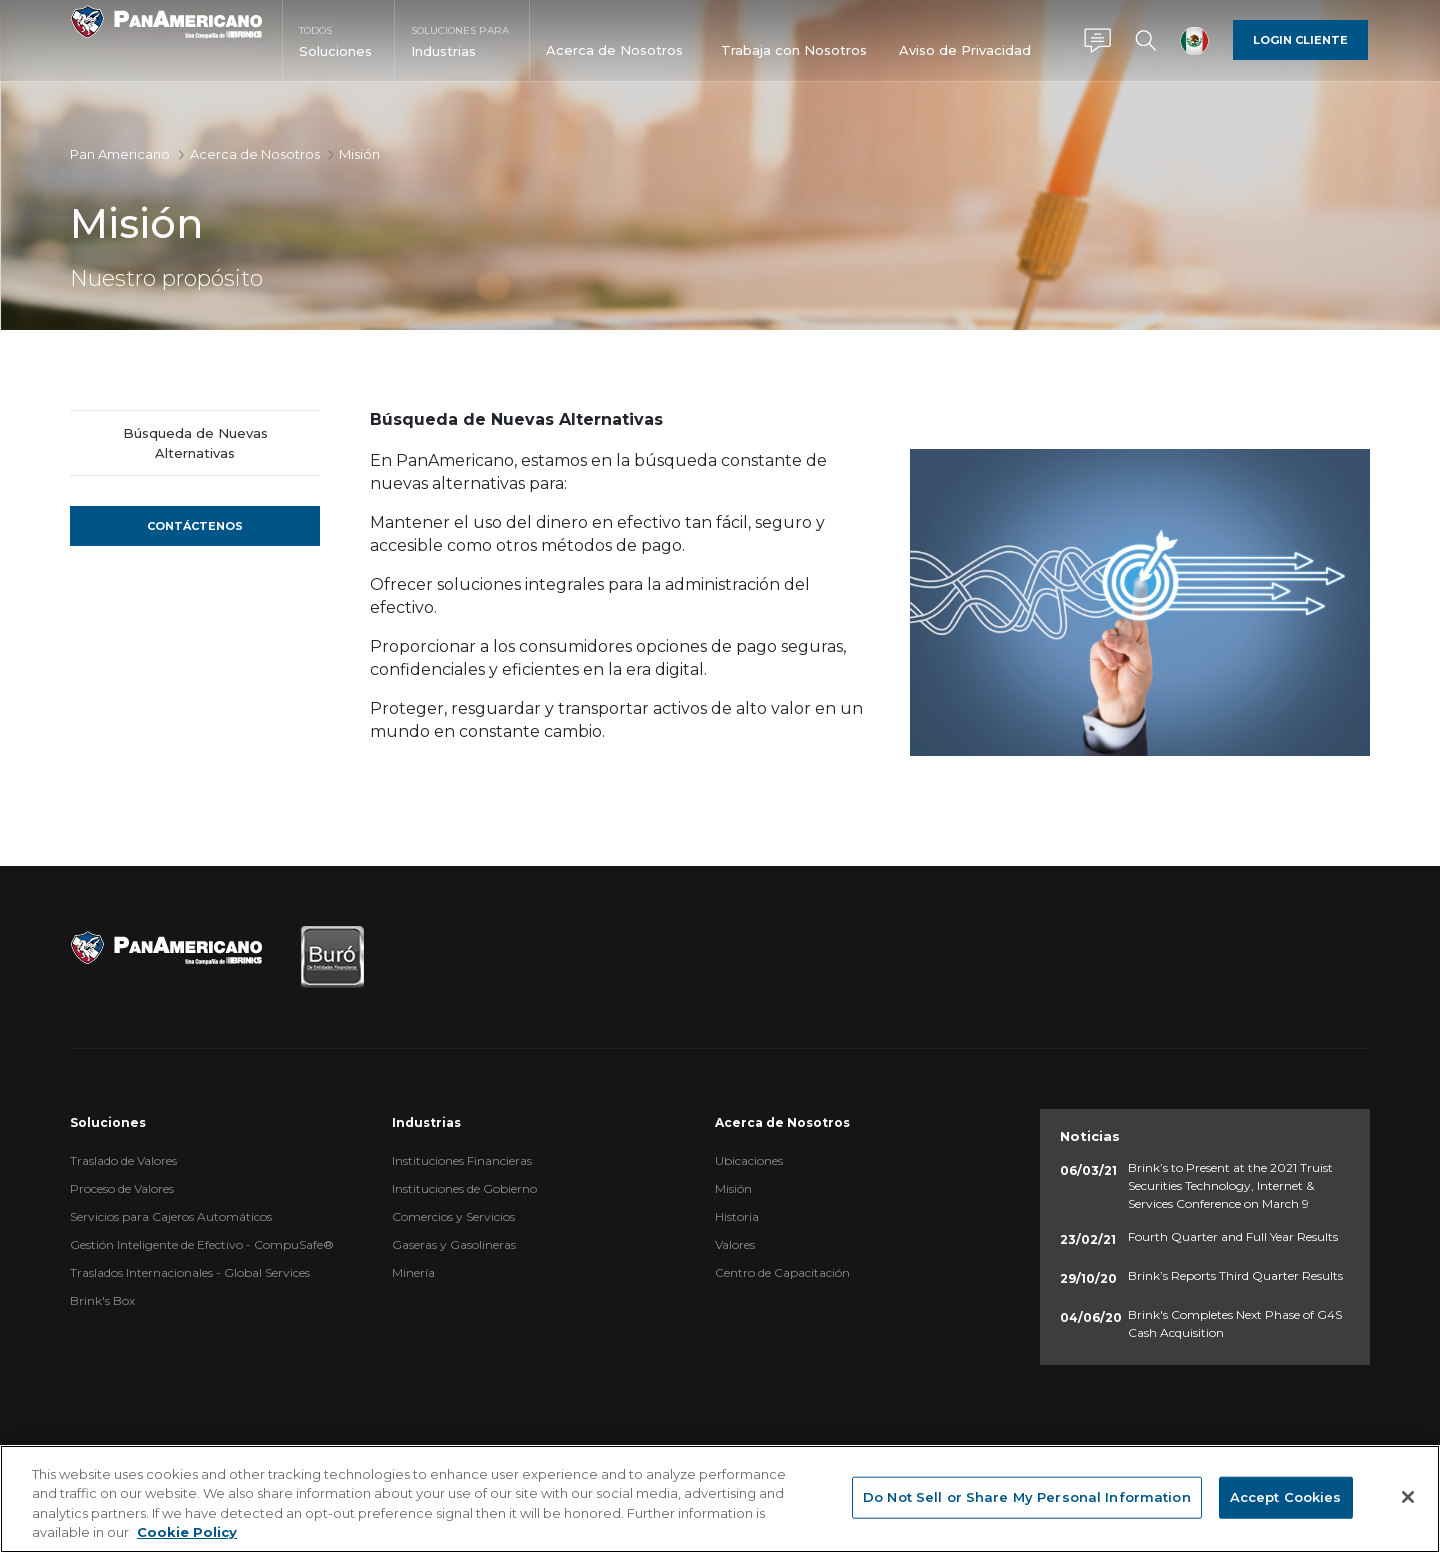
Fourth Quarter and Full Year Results (1233, 1236)
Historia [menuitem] (737, 1216)
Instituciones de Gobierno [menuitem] (464, 1188)
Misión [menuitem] (733, 1188)
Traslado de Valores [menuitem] (123, 1160)
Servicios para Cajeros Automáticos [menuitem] (171, 1216)
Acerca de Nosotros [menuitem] (782, 1122)
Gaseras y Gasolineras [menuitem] (454, 1244)
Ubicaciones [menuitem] (749, 1160)
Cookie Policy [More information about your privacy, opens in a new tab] (187, 1532)
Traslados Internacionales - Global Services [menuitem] (190, 1272)
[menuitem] (338, 59)
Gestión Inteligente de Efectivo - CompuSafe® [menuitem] (202, 1244)
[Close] (1408, 1497)
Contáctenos (195, 526)
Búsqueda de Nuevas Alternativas (195, 443)
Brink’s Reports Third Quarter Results (1235, 1275)
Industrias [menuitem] (426, 1122)
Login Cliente (1300, 40)
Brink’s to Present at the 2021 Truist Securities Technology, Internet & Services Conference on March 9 (1230, 1185)
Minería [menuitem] (413, 1272)
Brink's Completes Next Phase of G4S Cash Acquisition (1235, 1323)
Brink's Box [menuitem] (102, 1300)
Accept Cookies (1286, 1497)
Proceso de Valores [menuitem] (122, 1188)
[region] (720, 1499)
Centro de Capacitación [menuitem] (782, 1272)
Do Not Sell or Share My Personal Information (1027, 1497)
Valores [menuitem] (735, 1244)
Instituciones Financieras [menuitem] (462, 1160)
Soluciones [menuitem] (108, 1122)
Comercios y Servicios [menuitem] (453, 1216)
